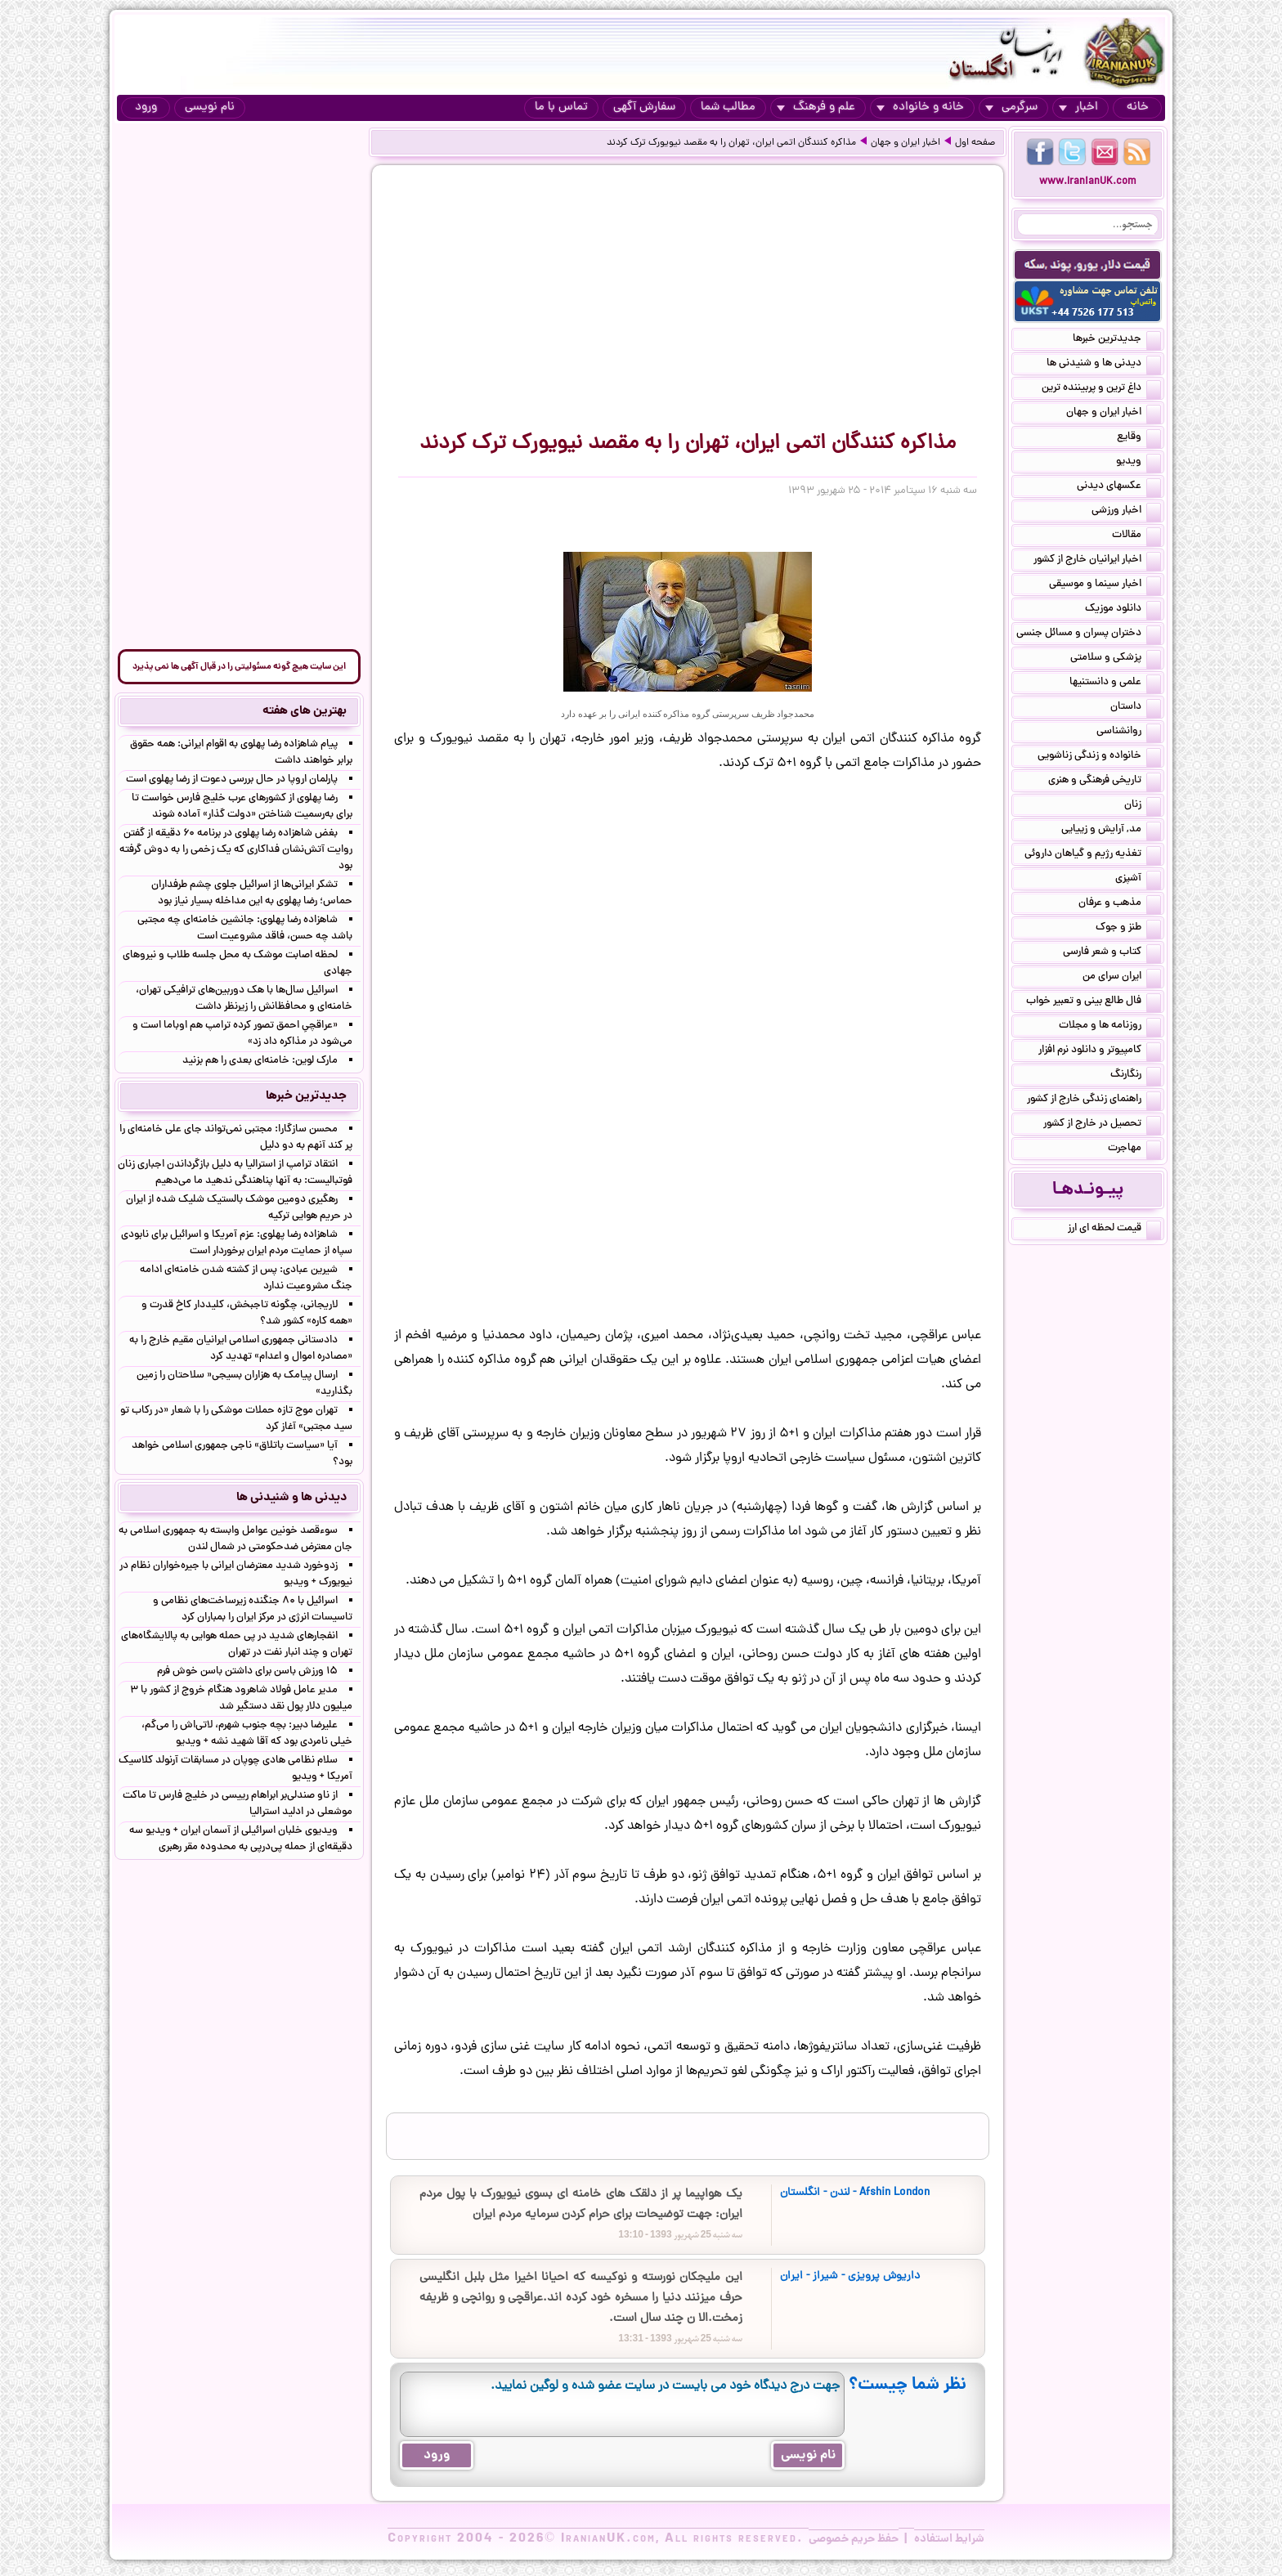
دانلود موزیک (1123, 610)
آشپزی (1138, 880)
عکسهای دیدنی (1119, 487)
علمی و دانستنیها (1115, 683)
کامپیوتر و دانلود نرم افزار (1099, 1051)
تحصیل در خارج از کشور (1102, 1125)
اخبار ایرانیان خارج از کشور (1097, 561)
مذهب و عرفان (1119, 904)
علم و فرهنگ (816, 107)
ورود (146, 107)
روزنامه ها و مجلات (1110, 1027)
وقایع (1139, 438)
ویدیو (1138, 463)
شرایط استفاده (949, 2539)
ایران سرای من (1122, 978)
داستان (1135, 708)
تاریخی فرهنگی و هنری (1104, 782)
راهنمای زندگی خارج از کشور (1094, 1100)
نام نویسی (210, 107)
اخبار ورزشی (1126, 512)
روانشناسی (1128, 732)
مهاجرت (1134, 1149)
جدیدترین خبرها (1117, 340)
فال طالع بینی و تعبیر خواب (1093, 1002)
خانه (1138, 107)
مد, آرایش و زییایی (1111, 831)
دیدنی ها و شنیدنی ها (1104, 365)
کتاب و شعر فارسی (1112, 953)
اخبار (1078, 107)
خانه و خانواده (920, 107)
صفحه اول (975, 143)
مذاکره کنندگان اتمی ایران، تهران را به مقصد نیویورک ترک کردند (731, 143)
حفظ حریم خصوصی (854, 2539)
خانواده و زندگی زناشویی (1099, 757)
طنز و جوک (1128, 929)
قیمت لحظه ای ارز (1114, 1230)
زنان (1142, 806)
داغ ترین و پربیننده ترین (1101, 389)
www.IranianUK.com (1087, 182)
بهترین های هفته (304, 711)
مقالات (1136, 536)
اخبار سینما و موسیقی (1105, 585)
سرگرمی (1011, 107)
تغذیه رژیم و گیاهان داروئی (1092, 855)
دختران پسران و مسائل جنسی (1088, 634)
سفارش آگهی (644, 107)
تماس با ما (561, 107)
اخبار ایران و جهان (905, 143)
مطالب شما (728, 107)
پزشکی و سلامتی (1115, 659)
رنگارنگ (1135, 1076)
